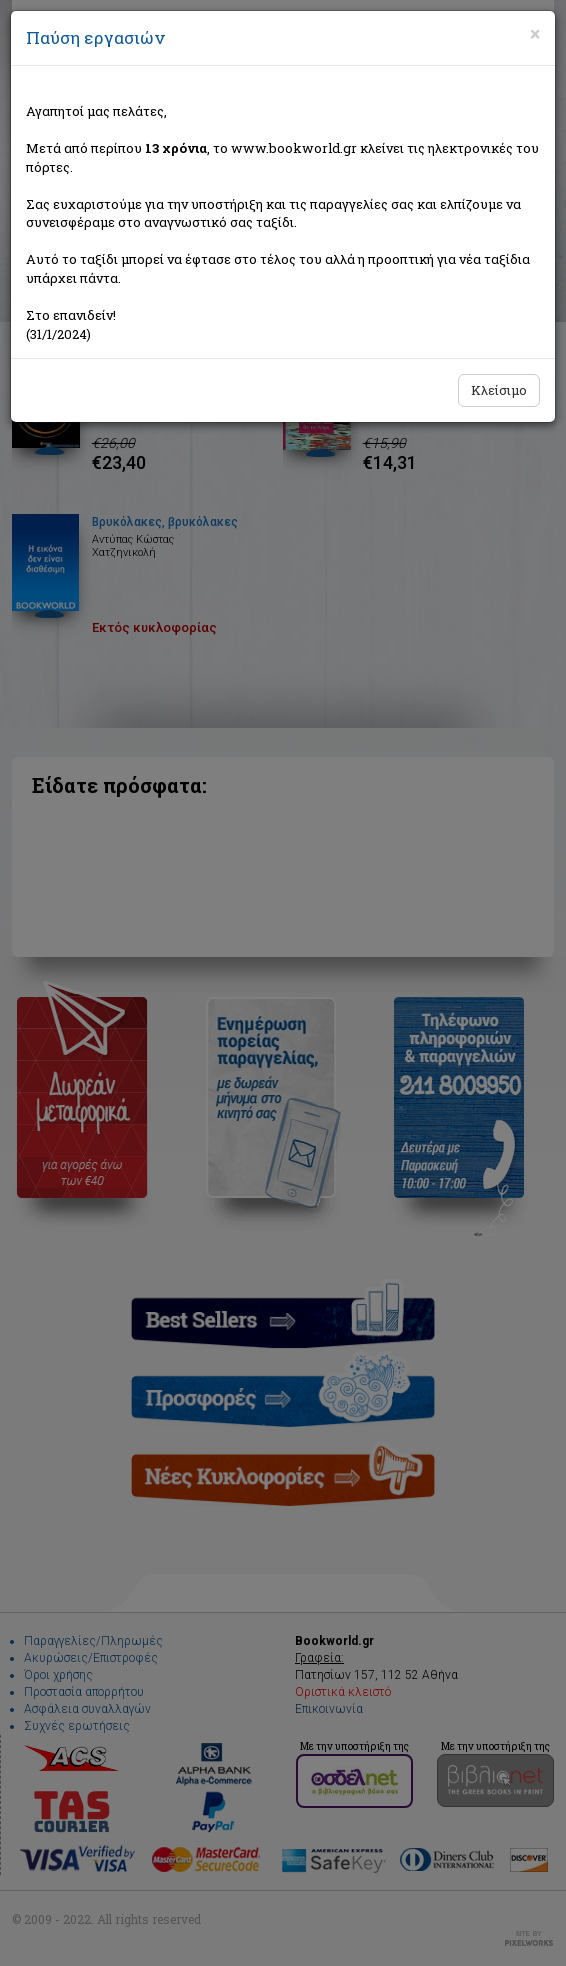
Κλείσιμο (499, 390)
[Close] (535, 34)
